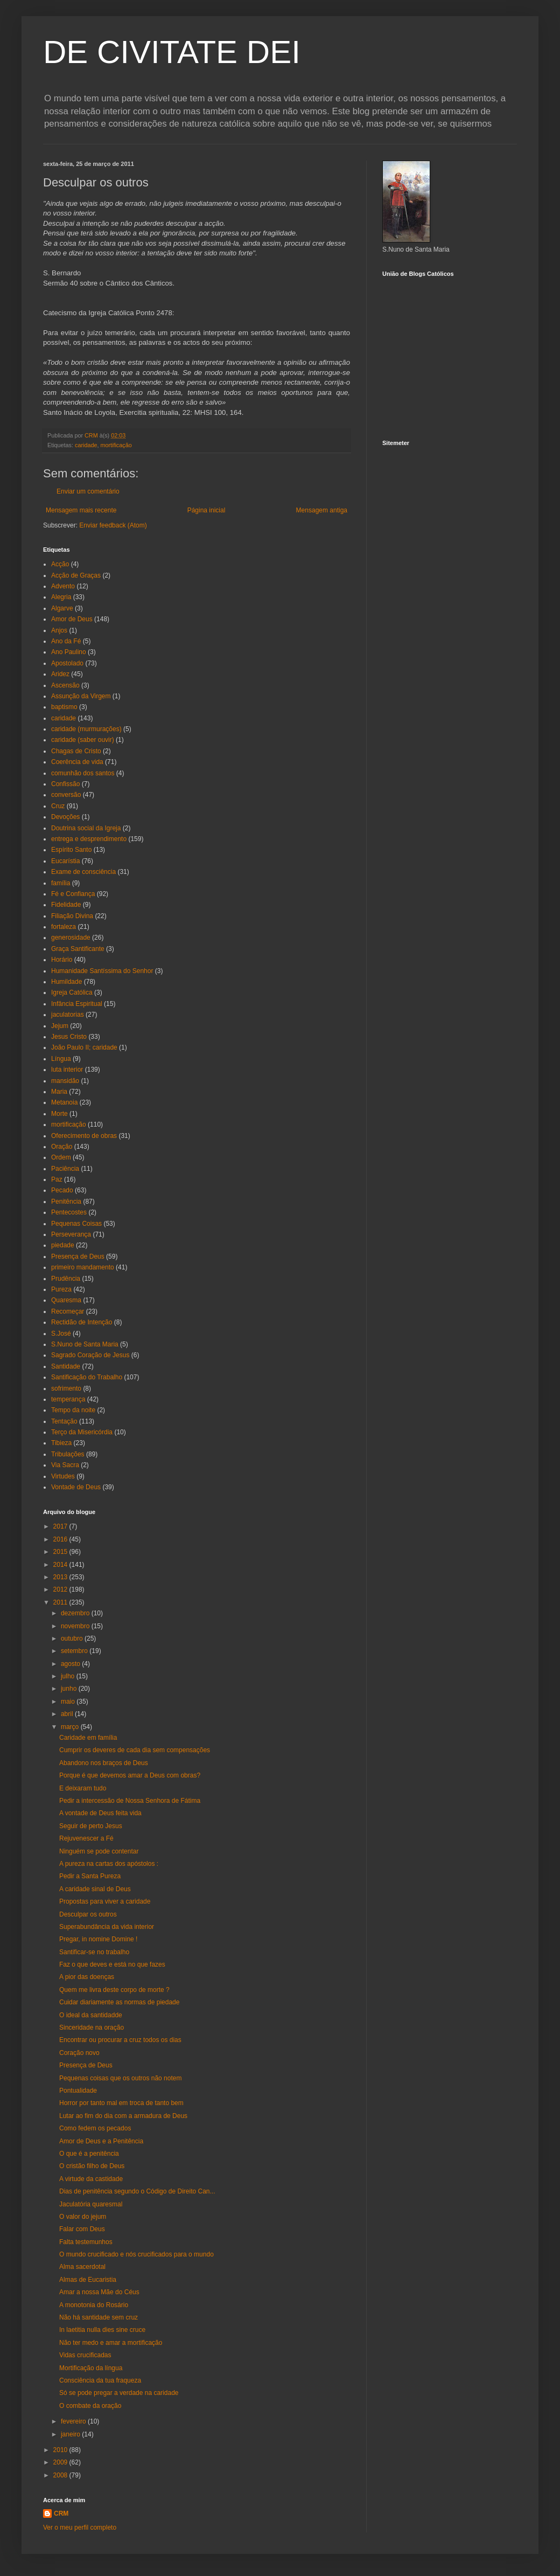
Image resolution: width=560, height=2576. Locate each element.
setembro (75, 1651)
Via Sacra (65, 1465)
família (60, 883)
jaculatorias (67, 1014)
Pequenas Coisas (76, 1223)
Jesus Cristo (69, 1036)
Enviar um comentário (88, 491)
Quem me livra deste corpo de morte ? (114, 1990)
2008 (61, 2475)
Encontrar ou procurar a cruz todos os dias (120, 2040)
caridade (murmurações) (86, 729)
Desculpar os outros (88, 1914)
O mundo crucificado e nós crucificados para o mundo (136, 2254)
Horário (61, 959)
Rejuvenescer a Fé (86, 1838)
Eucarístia (65, 861)
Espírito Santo (71, 849)
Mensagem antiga (321, 510)
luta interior (67, 1069)
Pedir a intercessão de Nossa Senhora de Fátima (129, 1800)
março (71, 1727)
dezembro (76, 1613)
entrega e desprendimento (89, 839)
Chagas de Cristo (76, 751)
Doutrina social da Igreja (86, 828)
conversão (66, 795)
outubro (73, 1638)
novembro (76, 1626)
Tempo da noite (73, 1410)
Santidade (65, 1366)
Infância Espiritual (76, 1004)
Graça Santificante (77, 949)
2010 (61, 2450)
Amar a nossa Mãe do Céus (99, 2292)
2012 (61, 1589)
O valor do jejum (82, 2216)
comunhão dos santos (82, 773)
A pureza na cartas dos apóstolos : (108, 1863)
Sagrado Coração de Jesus (90, 1355)
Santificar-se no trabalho (94, 1952)
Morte (59, 1113)
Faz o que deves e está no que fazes (112, 1964)
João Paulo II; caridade (84, 1047)
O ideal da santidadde (90, 2015)
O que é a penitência (89, 2153)
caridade (86, 445)
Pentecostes (69, 1212)
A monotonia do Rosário (93, 2305)
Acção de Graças (76, 575)
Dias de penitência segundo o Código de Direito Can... (137, 2191)
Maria (59, 1091)
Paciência (65, 1168)
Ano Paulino (68, 652)
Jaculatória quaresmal (90, 2204)
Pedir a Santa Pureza (90, 1876)
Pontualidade (78, 2090)
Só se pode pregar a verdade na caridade (119, 2393)
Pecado (62, 1190)
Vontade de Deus (76, 1487)
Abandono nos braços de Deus (103, 1763)
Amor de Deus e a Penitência (101, 2141)
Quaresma (66, 1300)
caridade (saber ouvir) (82, 740)
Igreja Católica (72, 992)
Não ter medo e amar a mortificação (110, 2342)
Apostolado (67, 663)
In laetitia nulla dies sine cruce (102, 2330)
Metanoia (64, 1102)
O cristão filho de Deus (91, 2166)
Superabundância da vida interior (106, 1927)
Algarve (62, 608)
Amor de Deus (72, 619)
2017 (61, 1526)
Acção (60, 564)
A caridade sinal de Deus (95, 1889)
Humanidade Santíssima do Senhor (102, 971)
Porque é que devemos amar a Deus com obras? (129, 1775)
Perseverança (71, 1234)
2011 (61, 1602)
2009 (61, 2462)
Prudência (65, 1278)
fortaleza (63, 927)
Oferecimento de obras (84, 1136)
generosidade (70, 937)
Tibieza (61, 1443)
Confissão (65, 784)
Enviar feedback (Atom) (112, 525)
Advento (63, 586)
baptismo (64, 707)
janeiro (71, 2434)
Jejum (59, 1026)
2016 (61, 1539)
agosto (71, 1664)
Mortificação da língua (90, 2368)
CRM (61, 2513)
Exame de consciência (83, 872)
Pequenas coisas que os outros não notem (120, 2078)
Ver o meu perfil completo (79, 2527)
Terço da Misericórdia (82, 1432)
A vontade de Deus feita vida (100, 1813)
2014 (61, 1564)
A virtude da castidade (91, 2179)
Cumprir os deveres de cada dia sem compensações (134, 1750)
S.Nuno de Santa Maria (84, 1344)
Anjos (59, 630)
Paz (56, 1179)
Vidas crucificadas (85, 2355)
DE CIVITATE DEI (171, 52)
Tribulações (68, 1454)
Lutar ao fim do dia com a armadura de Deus (123, 2116)
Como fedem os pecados (95, 2128)
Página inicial (206, 510)
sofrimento (66, 1388)
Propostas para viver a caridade (104, 1901)
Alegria (61, 597)
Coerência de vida (77, 762)
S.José (61, 1333)
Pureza (61, 1289)
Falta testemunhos (86, 2242)
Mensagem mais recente (81, 510)
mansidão (65, 1081)
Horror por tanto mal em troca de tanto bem (121, 2103)
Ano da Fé (66, 641)
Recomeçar (67, 1311)
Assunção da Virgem (81, 696)
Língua (61, 1059)
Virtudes (63, 1476)
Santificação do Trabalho (86, 1377)
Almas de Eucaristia (87, 2279)
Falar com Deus (82, 2229)
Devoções (65, 817)
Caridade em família (88, 1737)
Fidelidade (66, 904)
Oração (61, 1146)
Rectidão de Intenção (81, 1322)
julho (68, 1676)
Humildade (66, 981)
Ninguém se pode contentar (98, 1851)
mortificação (115, 445)
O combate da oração (90, 2406)
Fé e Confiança (73, 894)
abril (68, 1714)
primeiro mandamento (82, 1267)
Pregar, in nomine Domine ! (98, 1939)
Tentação (64, 1421)
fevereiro (74, 2421)
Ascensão (65, 685)
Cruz (58, 806)
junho (70, 1688)
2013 (61, 1577)
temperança (68, 1399)
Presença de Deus (77, 1256)
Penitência (66, 1201)
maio (68, 1701)
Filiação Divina (72, 916)
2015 (61, 1552)
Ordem (61, 1157)
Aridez (60, 674)
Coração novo (79, 2053)
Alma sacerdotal (82, 2267)
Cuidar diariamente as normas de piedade (119, 2002)
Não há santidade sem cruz (98, 2317)
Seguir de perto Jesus (90, 1826)
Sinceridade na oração (91, 2027)
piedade (62, 1245)
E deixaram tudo (82, 1788)
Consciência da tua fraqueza (100, 2380)
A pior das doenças (86, 1977)
